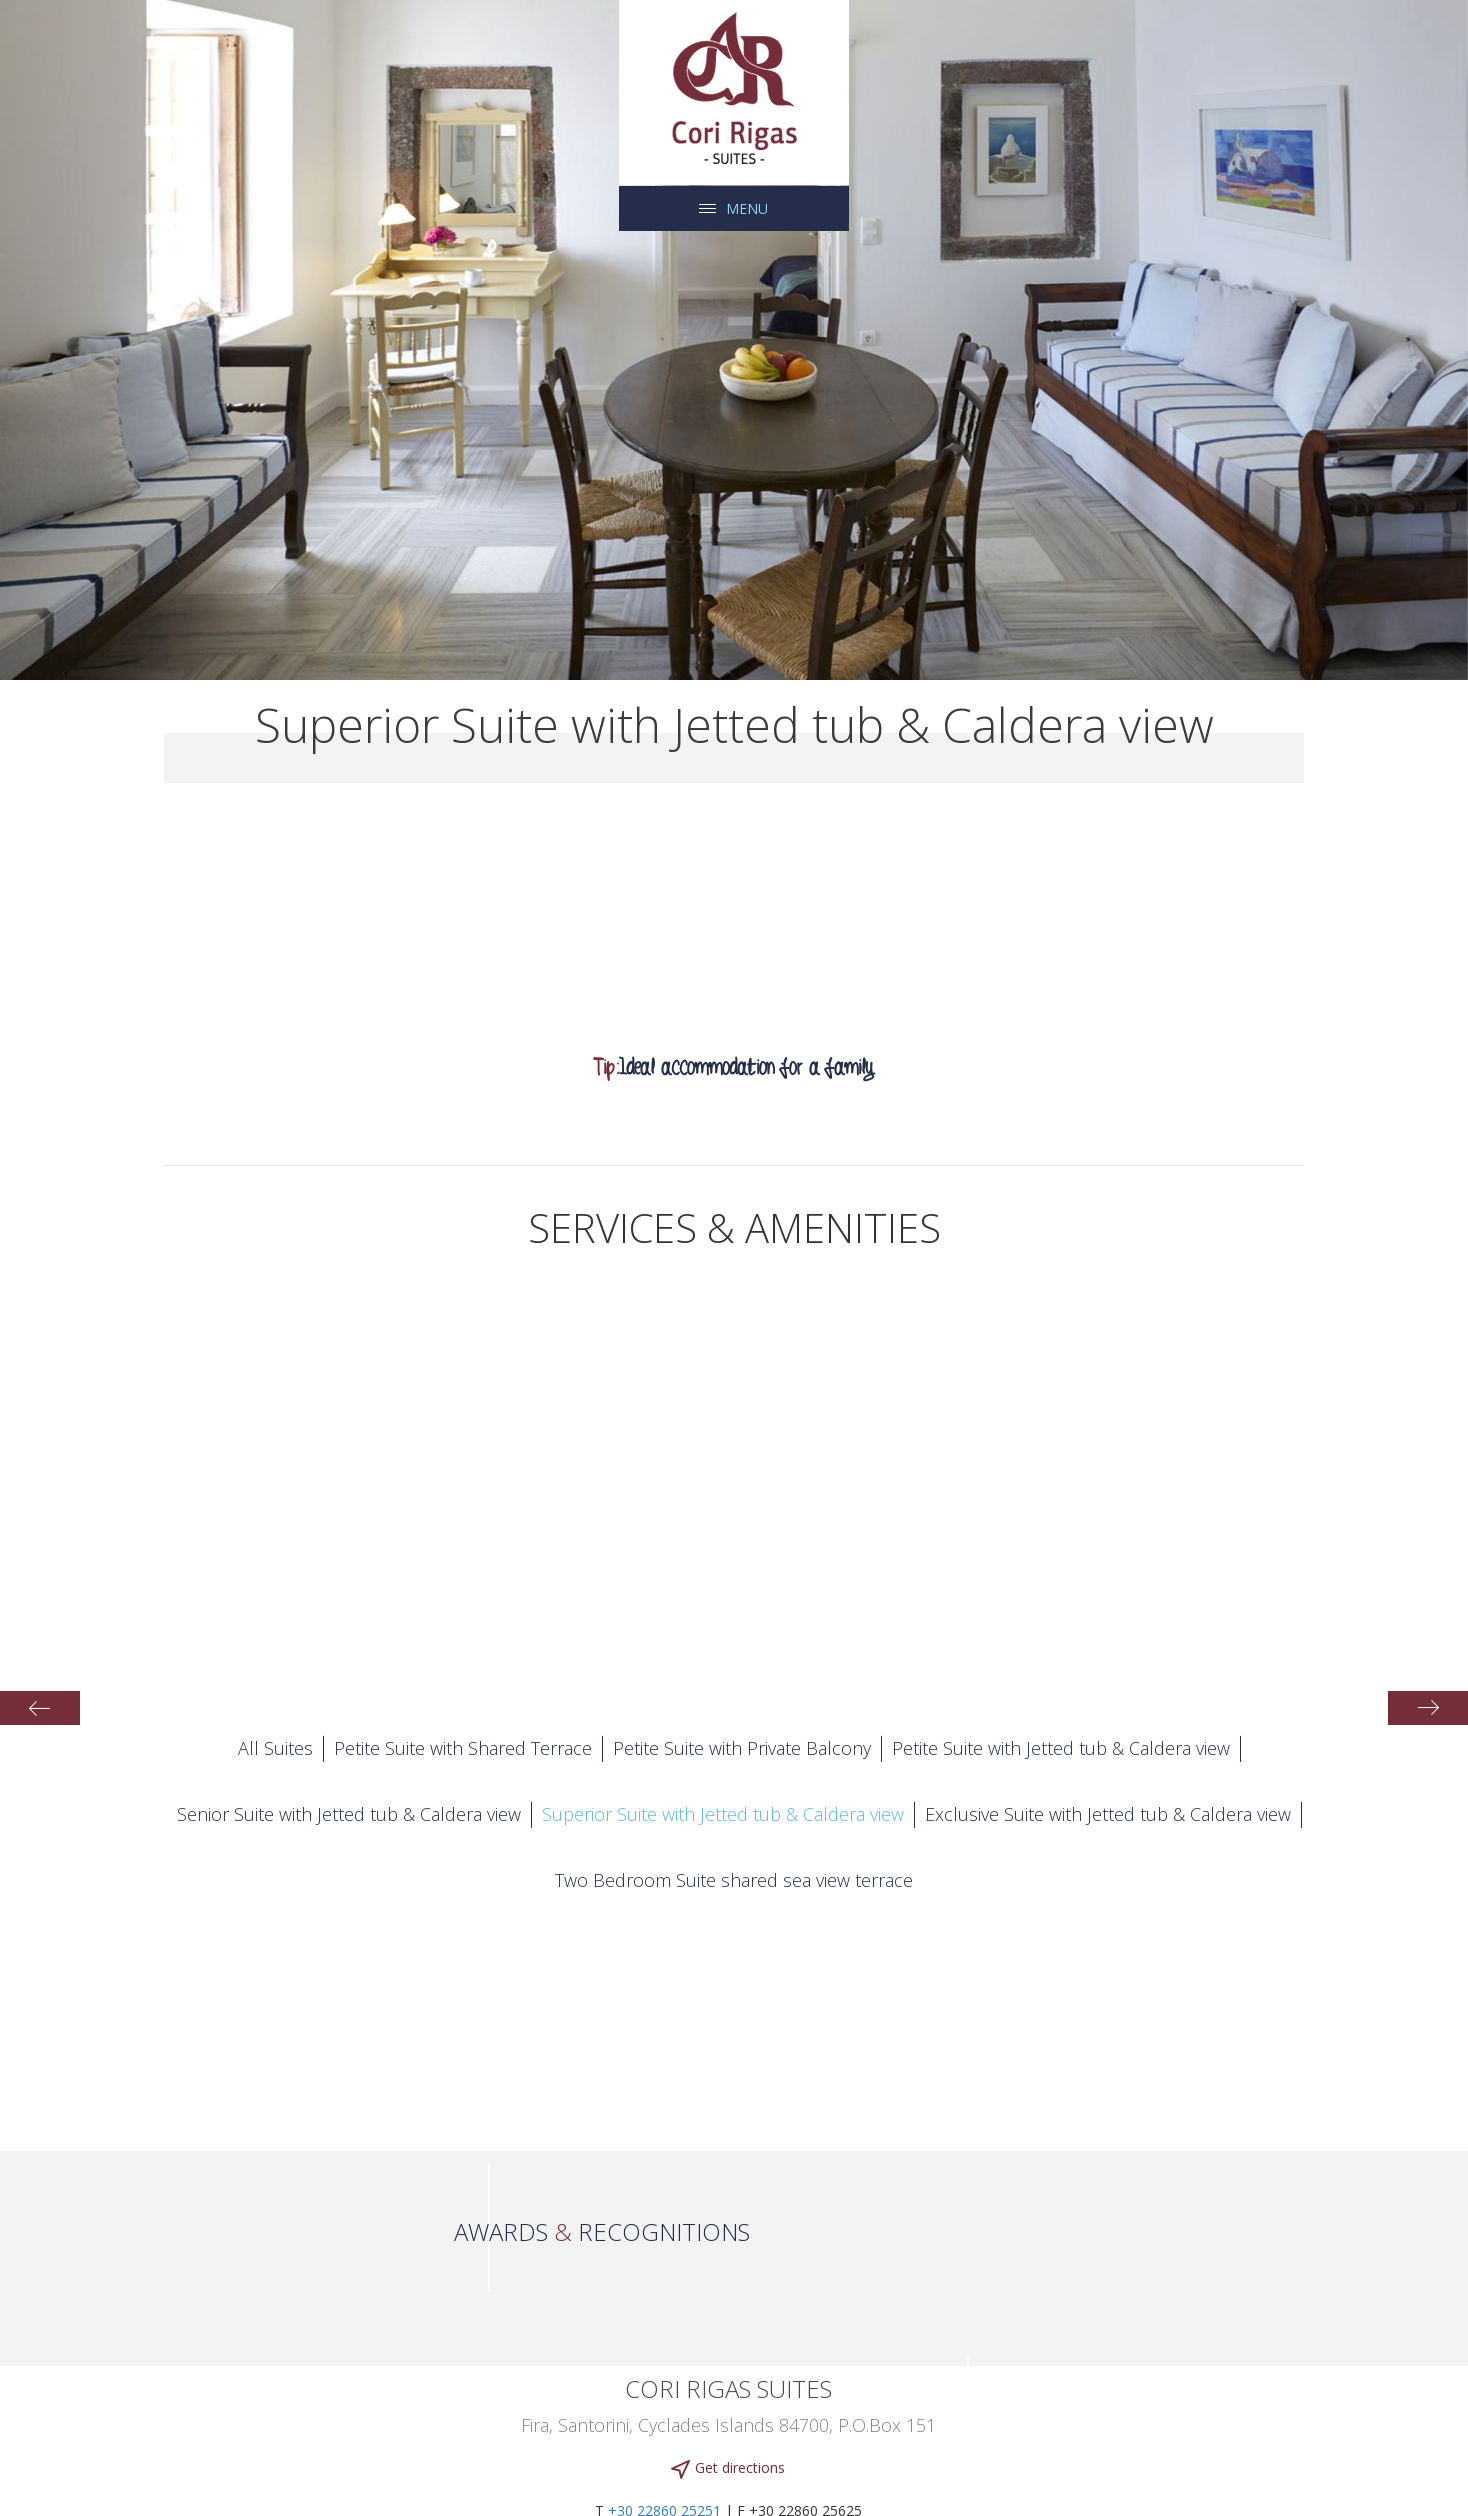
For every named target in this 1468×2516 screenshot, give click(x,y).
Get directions (728, 2468)
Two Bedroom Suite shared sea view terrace (734, 1880)
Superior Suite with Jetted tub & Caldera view (723, 1814)
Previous (40, 1708)
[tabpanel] (734, 340)
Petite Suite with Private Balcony (742, 1748)
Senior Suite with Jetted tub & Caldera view (349, 1814)
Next (1428, 1708)
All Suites (275, 1748)
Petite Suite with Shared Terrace (463, 1748)
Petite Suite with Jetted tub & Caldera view (1061, 1748)
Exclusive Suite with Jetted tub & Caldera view (1108, 1814)
